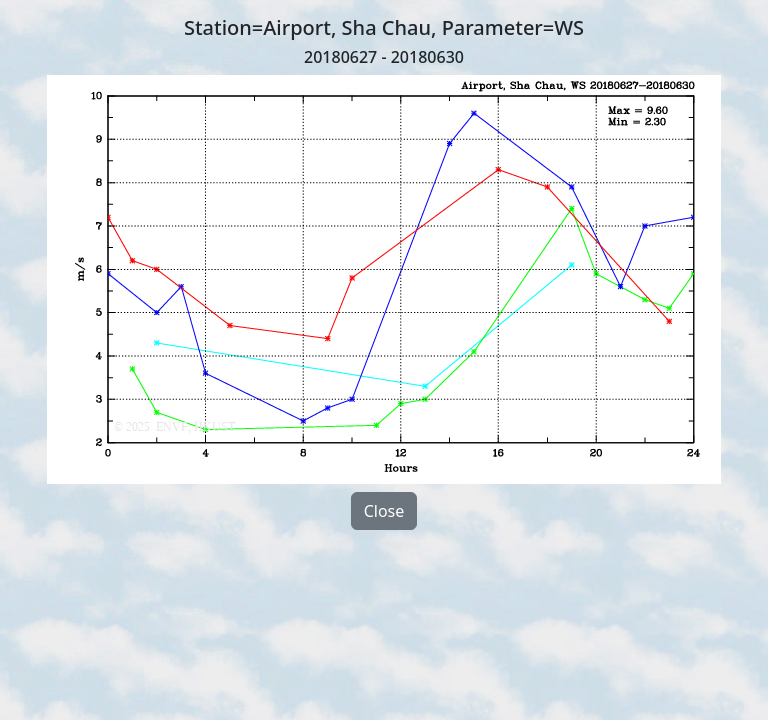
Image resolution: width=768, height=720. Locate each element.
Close (384, 511)
